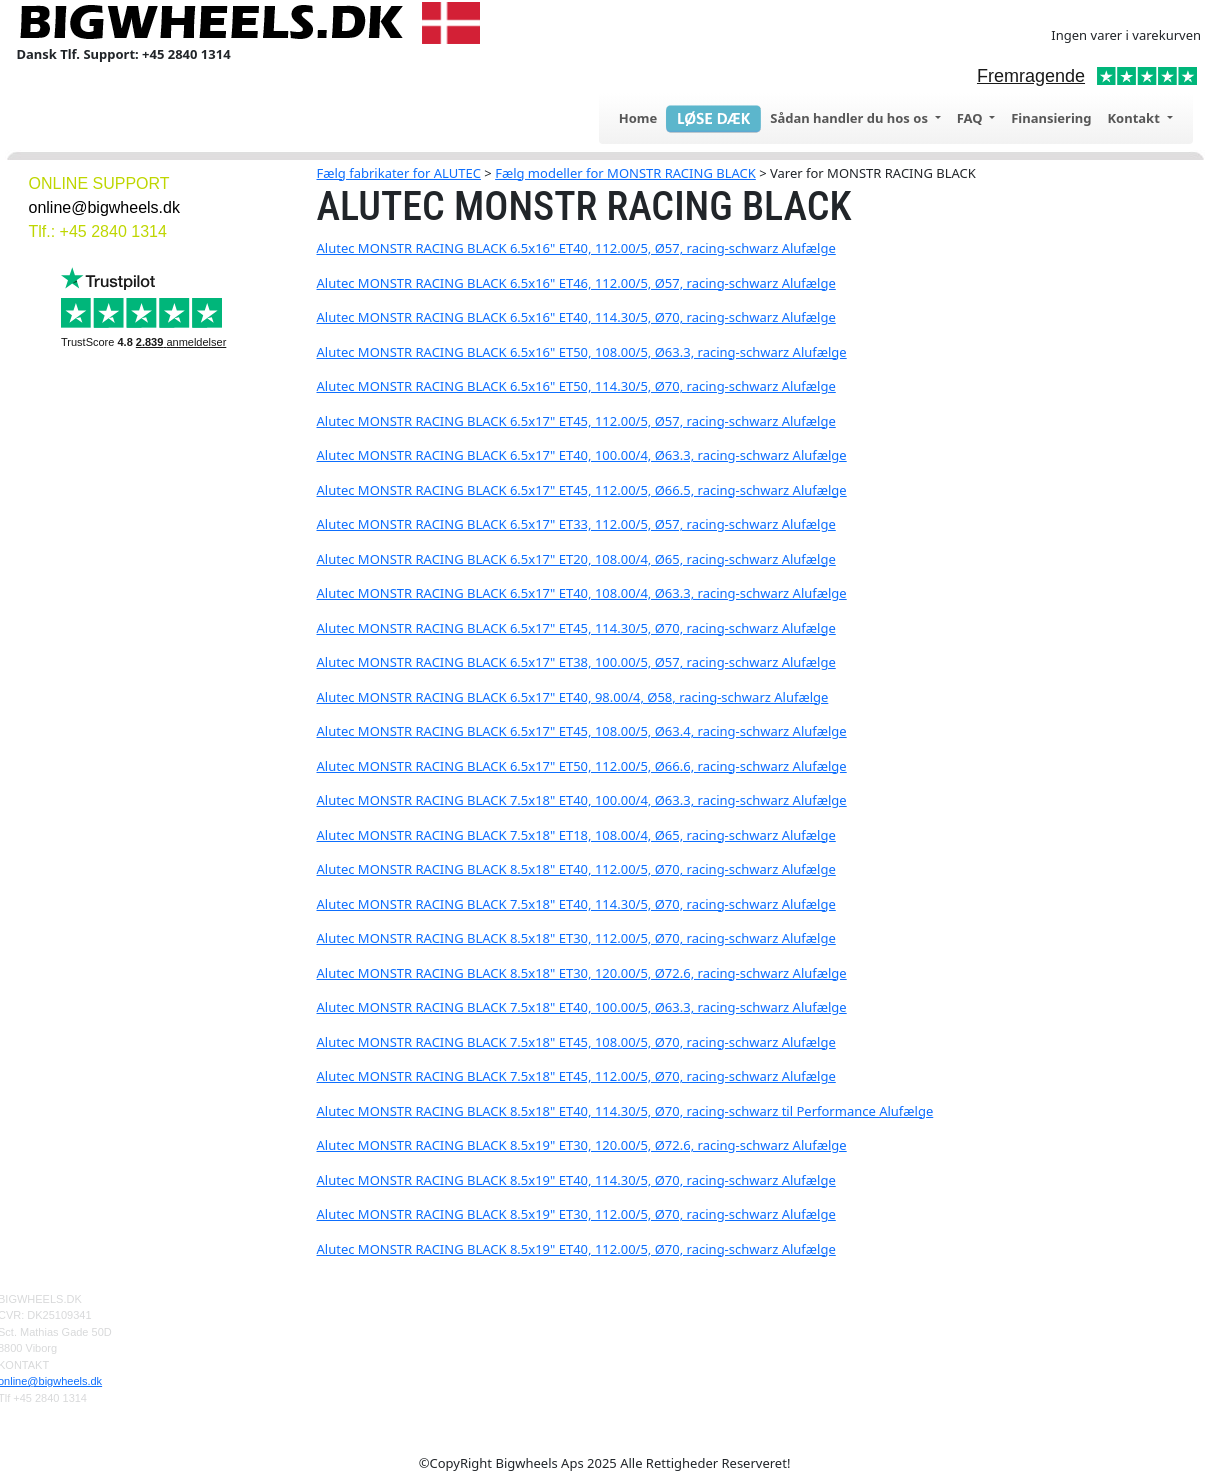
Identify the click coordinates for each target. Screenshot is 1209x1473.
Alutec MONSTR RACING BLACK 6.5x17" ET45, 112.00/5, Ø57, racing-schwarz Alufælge (576, 421)
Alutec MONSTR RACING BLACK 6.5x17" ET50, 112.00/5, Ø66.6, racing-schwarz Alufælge (582, 766)
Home (638, 118)
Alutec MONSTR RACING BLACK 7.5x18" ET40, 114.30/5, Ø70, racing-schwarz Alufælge (576, 904)
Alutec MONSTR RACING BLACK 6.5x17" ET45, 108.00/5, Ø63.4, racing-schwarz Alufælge (582, 731)
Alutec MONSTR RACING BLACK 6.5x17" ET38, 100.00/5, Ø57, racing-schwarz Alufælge (576, 662)
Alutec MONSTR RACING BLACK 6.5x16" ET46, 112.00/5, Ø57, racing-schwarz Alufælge (576, 283)
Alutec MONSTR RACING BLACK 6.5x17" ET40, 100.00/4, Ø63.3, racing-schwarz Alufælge (582, 455)
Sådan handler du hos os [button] (850, 118)
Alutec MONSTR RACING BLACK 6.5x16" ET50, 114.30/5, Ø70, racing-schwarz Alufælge (576, 386)
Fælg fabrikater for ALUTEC (399, 173)
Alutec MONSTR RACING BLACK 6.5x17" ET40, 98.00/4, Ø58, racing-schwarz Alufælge (573, 697)
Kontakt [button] (1135, 118)
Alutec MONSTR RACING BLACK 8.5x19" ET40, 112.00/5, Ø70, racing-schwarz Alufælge (576, 1249)
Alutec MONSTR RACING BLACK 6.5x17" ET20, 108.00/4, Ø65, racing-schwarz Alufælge (576, 559)
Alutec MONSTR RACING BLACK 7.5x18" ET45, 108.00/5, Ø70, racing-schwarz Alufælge (576, 1042)
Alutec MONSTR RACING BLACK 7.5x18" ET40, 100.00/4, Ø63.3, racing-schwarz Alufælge (582, 800)
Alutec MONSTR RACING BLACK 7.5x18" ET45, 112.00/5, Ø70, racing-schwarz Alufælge (576, 1076)
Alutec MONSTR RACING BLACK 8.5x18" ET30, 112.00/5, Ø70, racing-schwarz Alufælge (576, 938)
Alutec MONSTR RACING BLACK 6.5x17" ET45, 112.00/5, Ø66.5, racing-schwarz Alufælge (582, 490)
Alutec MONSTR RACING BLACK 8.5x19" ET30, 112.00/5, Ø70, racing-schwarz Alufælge (576, 1214)
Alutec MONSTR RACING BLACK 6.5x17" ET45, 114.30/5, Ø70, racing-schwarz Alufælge (576, 628)
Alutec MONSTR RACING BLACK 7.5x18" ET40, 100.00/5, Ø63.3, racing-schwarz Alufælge (582, 1007)
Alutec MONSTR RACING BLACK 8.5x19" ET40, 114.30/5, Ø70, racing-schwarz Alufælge (576, 1180)
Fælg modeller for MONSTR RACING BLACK (625, 173)
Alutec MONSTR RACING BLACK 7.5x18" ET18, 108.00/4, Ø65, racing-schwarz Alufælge (576, 835)
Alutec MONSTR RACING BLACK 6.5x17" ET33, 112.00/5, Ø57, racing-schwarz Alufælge (576, 524)
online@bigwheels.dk (104, 207)
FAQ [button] (971, 118)
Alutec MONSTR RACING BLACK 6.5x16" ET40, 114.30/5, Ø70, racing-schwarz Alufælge (576, 317)
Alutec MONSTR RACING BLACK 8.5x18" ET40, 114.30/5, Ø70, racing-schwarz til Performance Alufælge (625, 1111)
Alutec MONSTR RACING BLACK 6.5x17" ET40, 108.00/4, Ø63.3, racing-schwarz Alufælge (582, 593)
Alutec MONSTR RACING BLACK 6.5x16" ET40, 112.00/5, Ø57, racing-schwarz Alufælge (576, 248)
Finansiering (1051, 118)
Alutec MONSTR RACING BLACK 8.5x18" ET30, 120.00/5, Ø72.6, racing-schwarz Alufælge (582, 973)
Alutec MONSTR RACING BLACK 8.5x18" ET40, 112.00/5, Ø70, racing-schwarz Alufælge (576, 869)
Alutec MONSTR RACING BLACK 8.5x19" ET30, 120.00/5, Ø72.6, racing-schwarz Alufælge (582, 1145)
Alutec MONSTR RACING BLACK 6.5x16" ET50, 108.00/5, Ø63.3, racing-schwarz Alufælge (582, 352)
